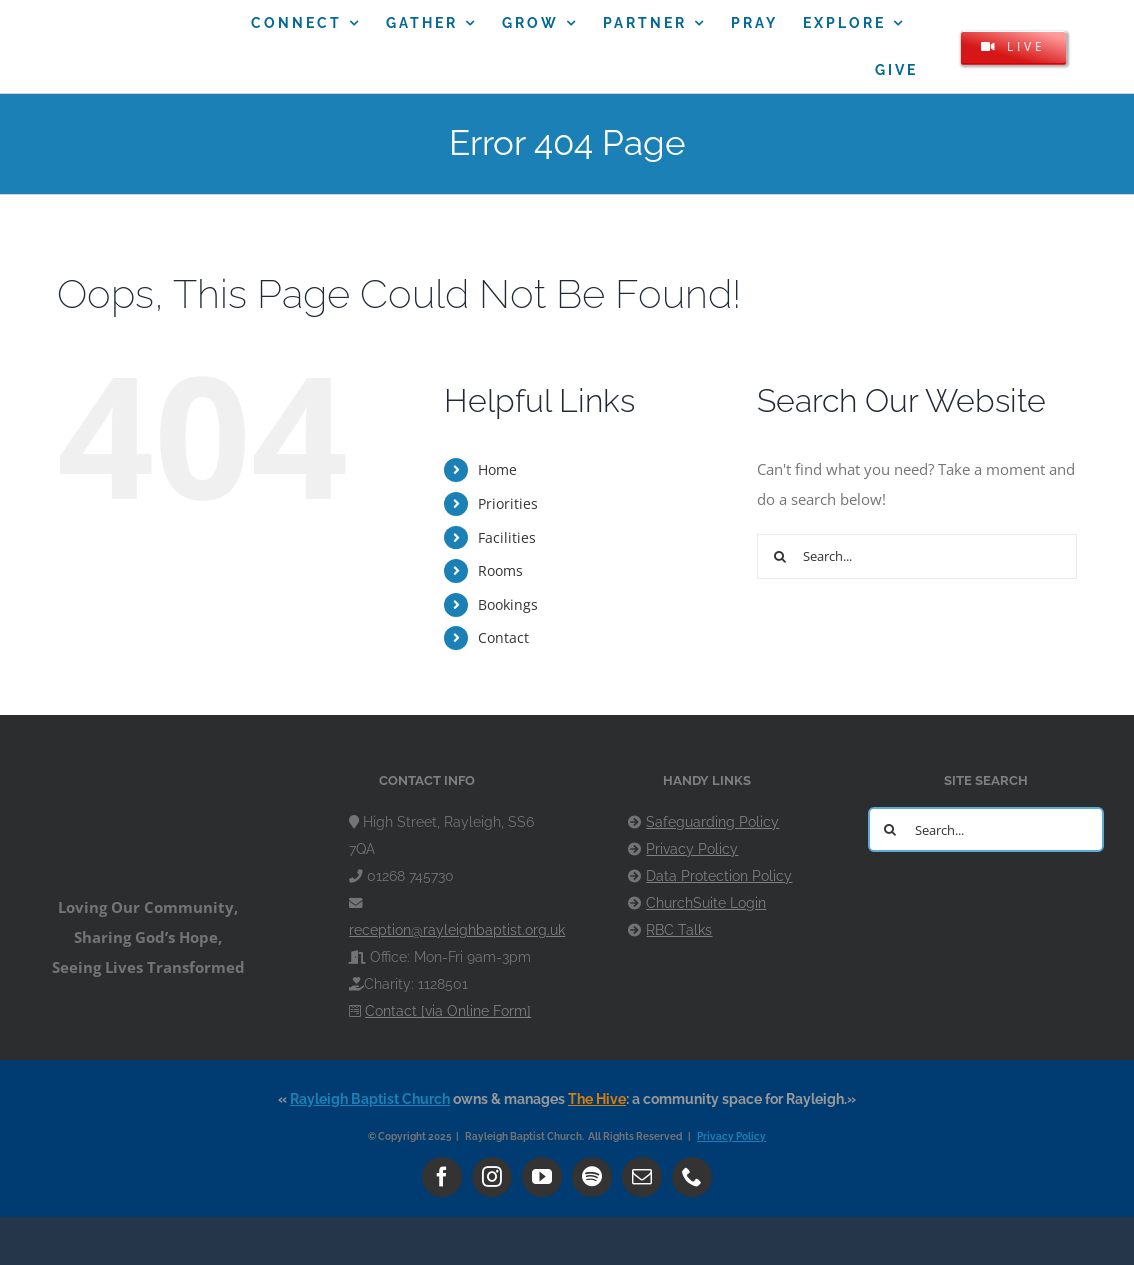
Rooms (500, 570)
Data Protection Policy (719, 876)
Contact (503, 637)
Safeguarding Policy (712, 822)
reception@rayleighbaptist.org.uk (457, 930)
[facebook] (442, 1177)
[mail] (642, 1177)
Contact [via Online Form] (448, 1011)
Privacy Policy (692, 849)
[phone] (692, 1177)
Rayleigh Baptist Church (370, 1099)
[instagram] (492, 1177)
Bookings (508, 604)
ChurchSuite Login (706, 903)
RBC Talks (679, 930)
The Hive (597, 1099)
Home (497, 469)
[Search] (779, 556)
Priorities (508, 503)
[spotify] (592, 1177)
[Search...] (917, 556)
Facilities (507, 537)
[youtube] (542, 1177)
